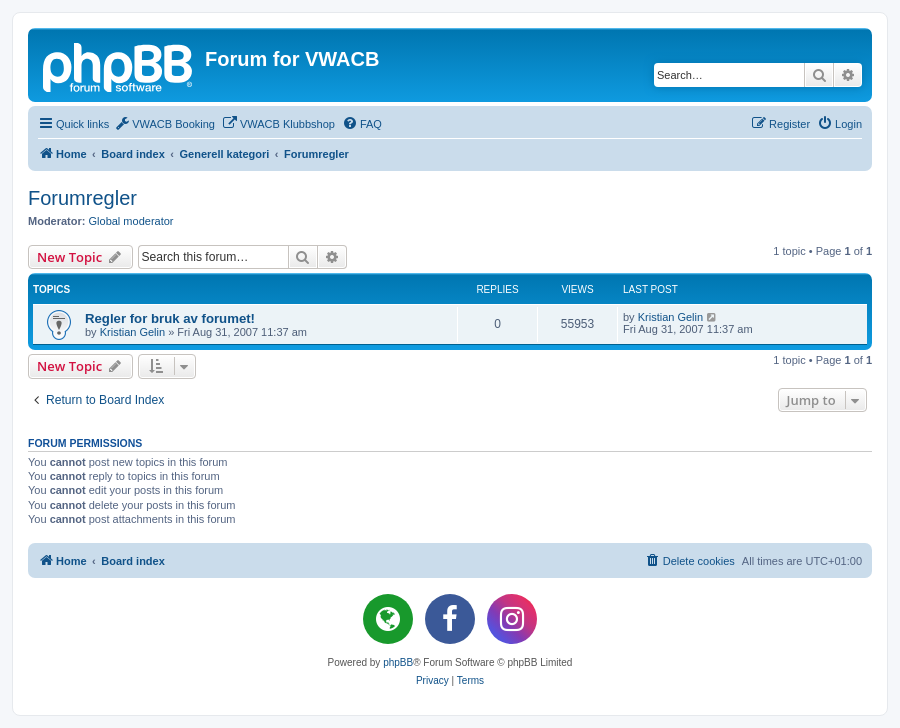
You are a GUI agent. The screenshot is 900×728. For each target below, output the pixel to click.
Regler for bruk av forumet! (170, 318)
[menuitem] (164, 124)
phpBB (398, 662)
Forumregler (82, 198)
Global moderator (131, 221)
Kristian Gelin (132, 332)
